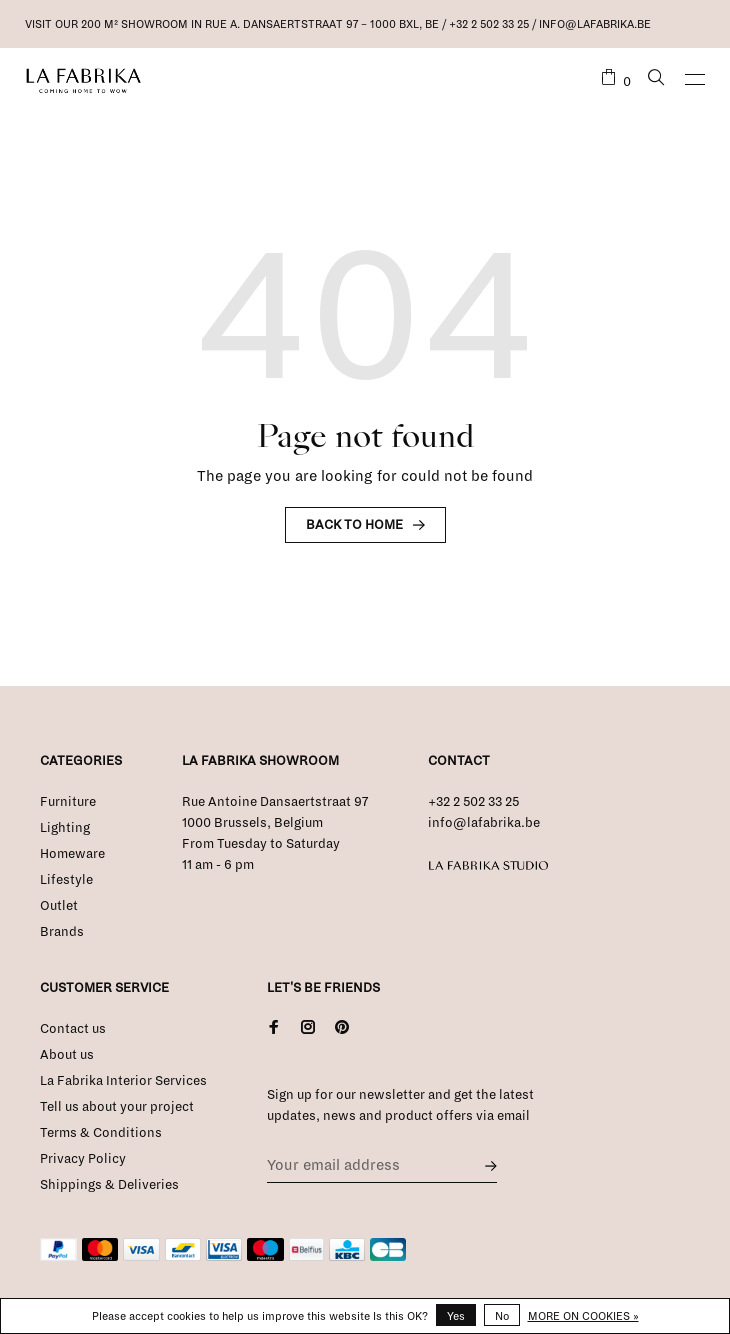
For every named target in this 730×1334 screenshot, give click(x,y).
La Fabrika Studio (488, 866)
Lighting (65, 828)
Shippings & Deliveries (109, 1185)
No (502, 1316)
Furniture (68, 802)
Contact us (73, 1029)
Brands (62, 932)
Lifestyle (66, 880)
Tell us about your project (117, 1107)
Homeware (72, 854)
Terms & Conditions (101, 1133)
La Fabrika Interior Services (123, 1081)
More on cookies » (583, 1316)
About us (67, 1055)
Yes (456, 1316)
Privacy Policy (83, 1159)
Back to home (354, 525)
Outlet (59, 906)
